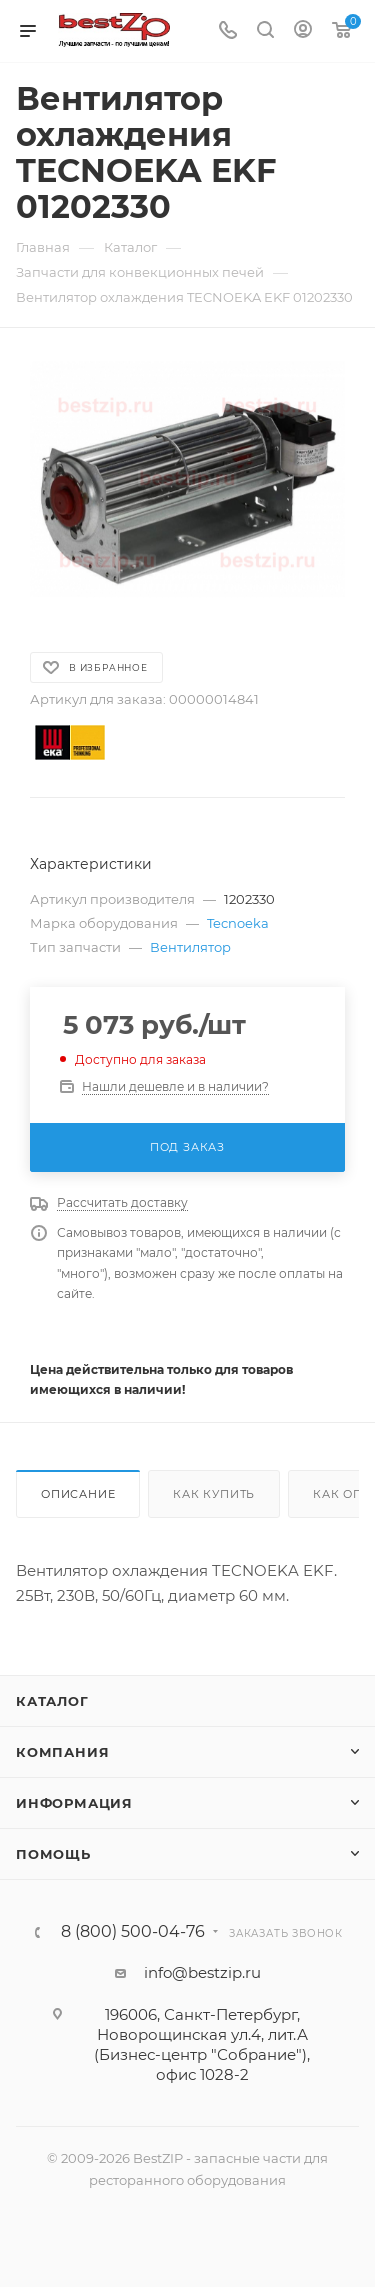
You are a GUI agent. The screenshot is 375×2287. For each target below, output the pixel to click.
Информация (74, 1803)
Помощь (53, 1854)
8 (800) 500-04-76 (133, 1932)
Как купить (214, 1494)
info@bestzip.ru (202, 1972)
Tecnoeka (238, 923)
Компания (62, 1752)
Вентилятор (190, 947)
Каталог (52, 1701)
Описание (78, 1494)
